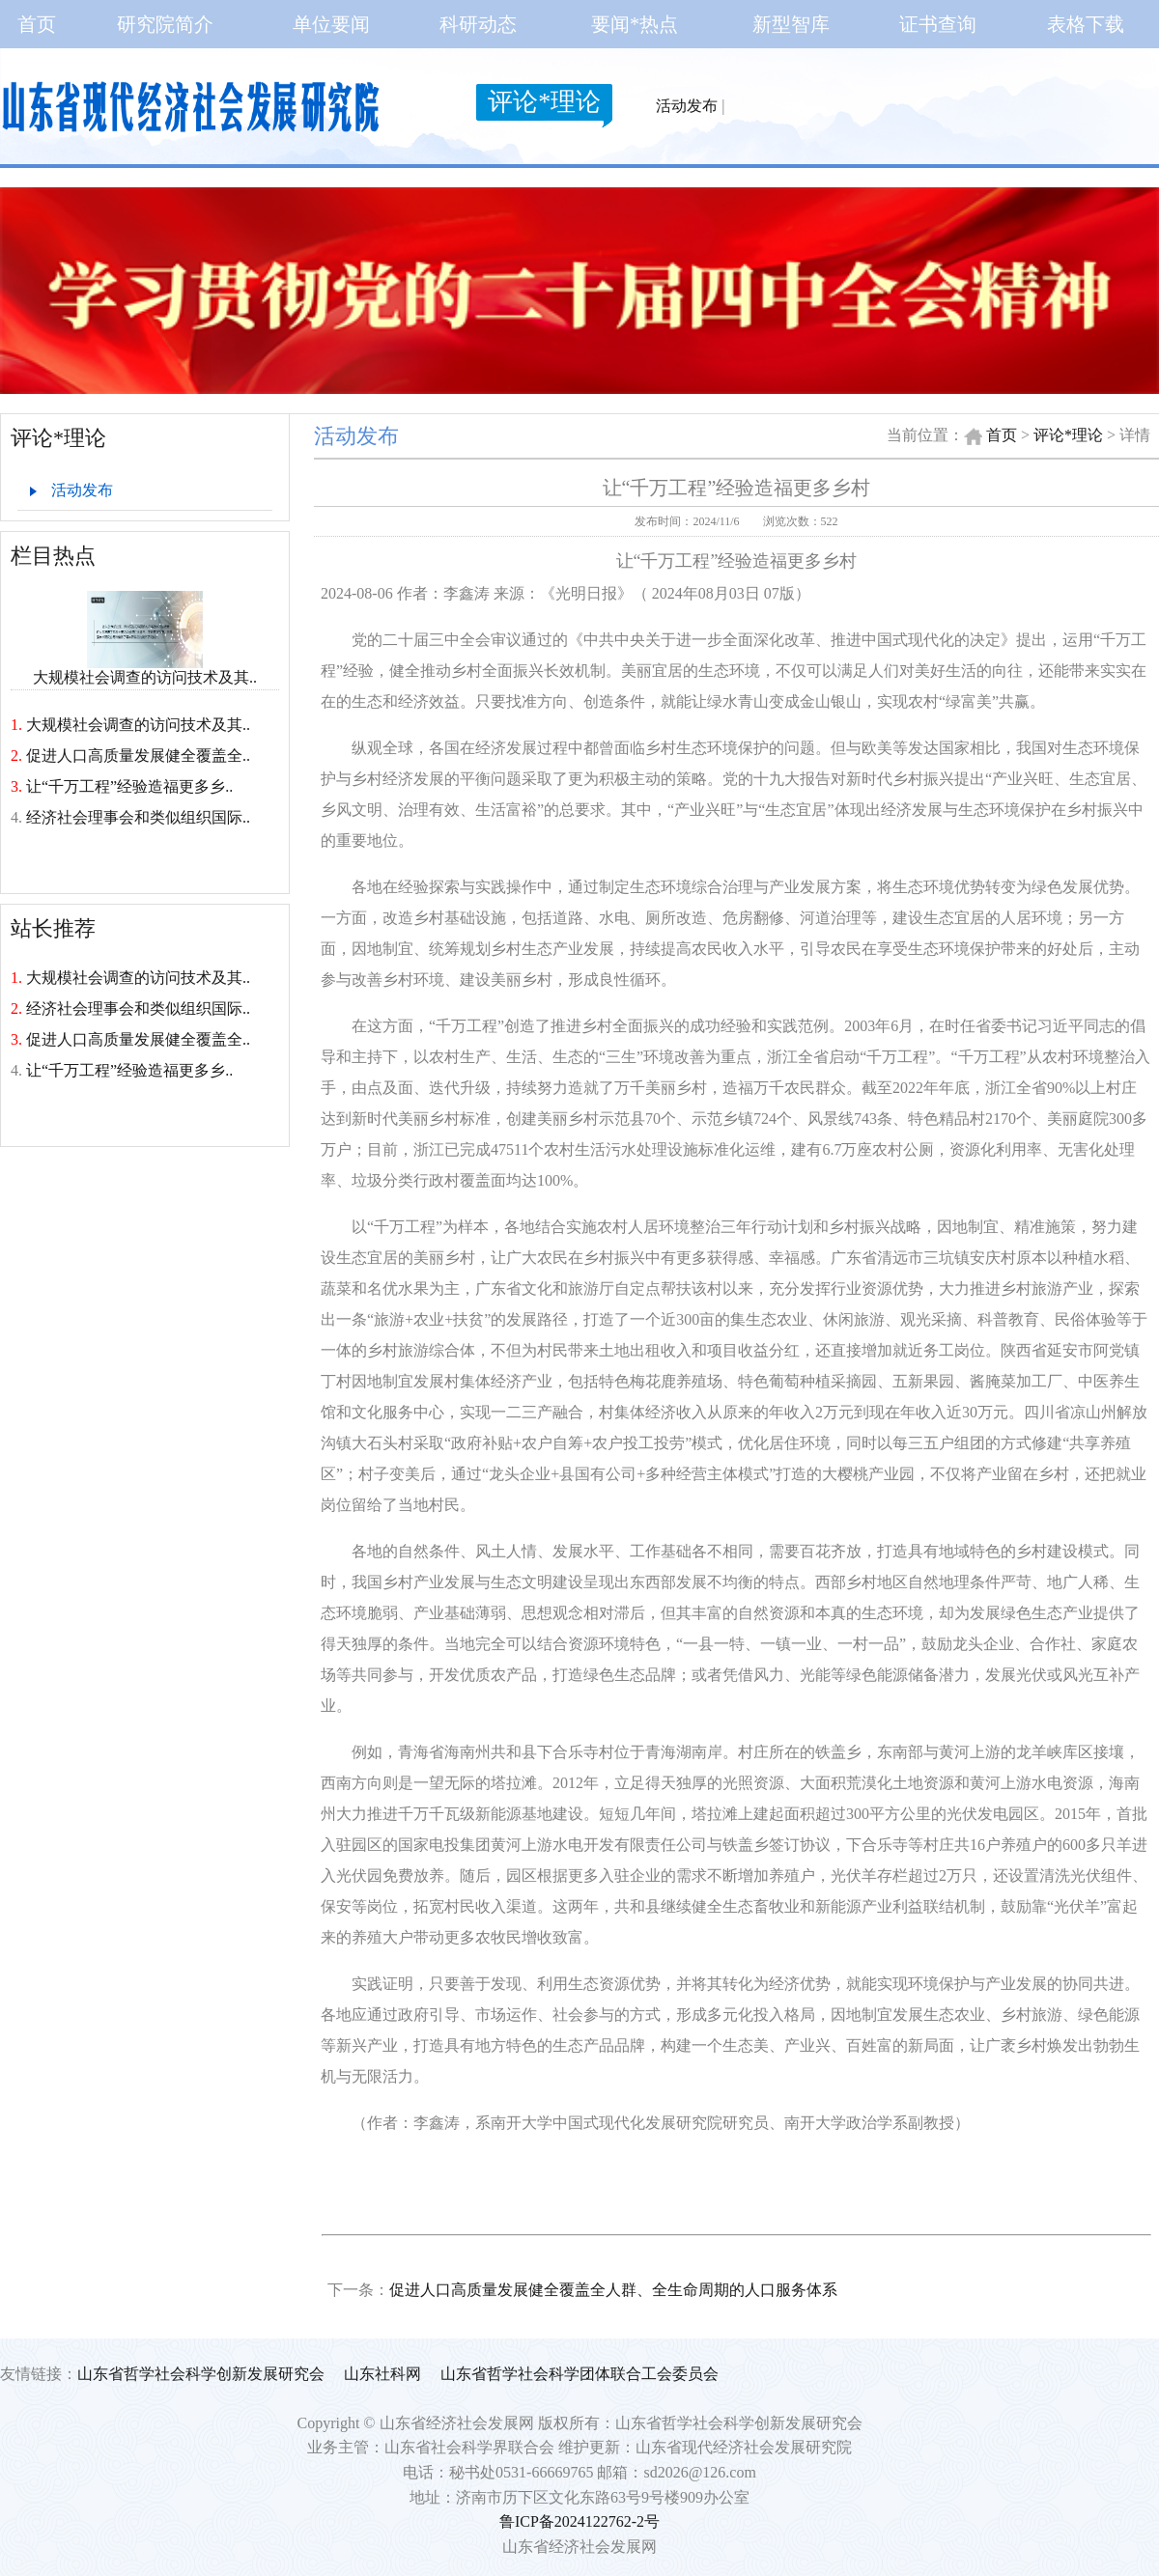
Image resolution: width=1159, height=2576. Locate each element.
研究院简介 (165, 24)
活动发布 (687, 106)
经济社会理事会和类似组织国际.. (138, 817)
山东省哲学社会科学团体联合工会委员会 (579, 2374)
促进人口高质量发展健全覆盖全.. (138, 755)
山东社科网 (382, 2374)
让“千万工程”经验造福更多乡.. (129, 786)
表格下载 (1085, 24)
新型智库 (791, 24)
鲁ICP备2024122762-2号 (579, 2521)
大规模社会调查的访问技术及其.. (145, 670)
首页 (36, 24)
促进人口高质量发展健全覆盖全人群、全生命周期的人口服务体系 (613, 2290)
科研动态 (478, 24)
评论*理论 (544, 102)
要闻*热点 (634, 24)
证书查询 (937, 24)
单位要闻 (331, 24)
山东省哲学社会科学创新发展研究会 (201, 2374)
